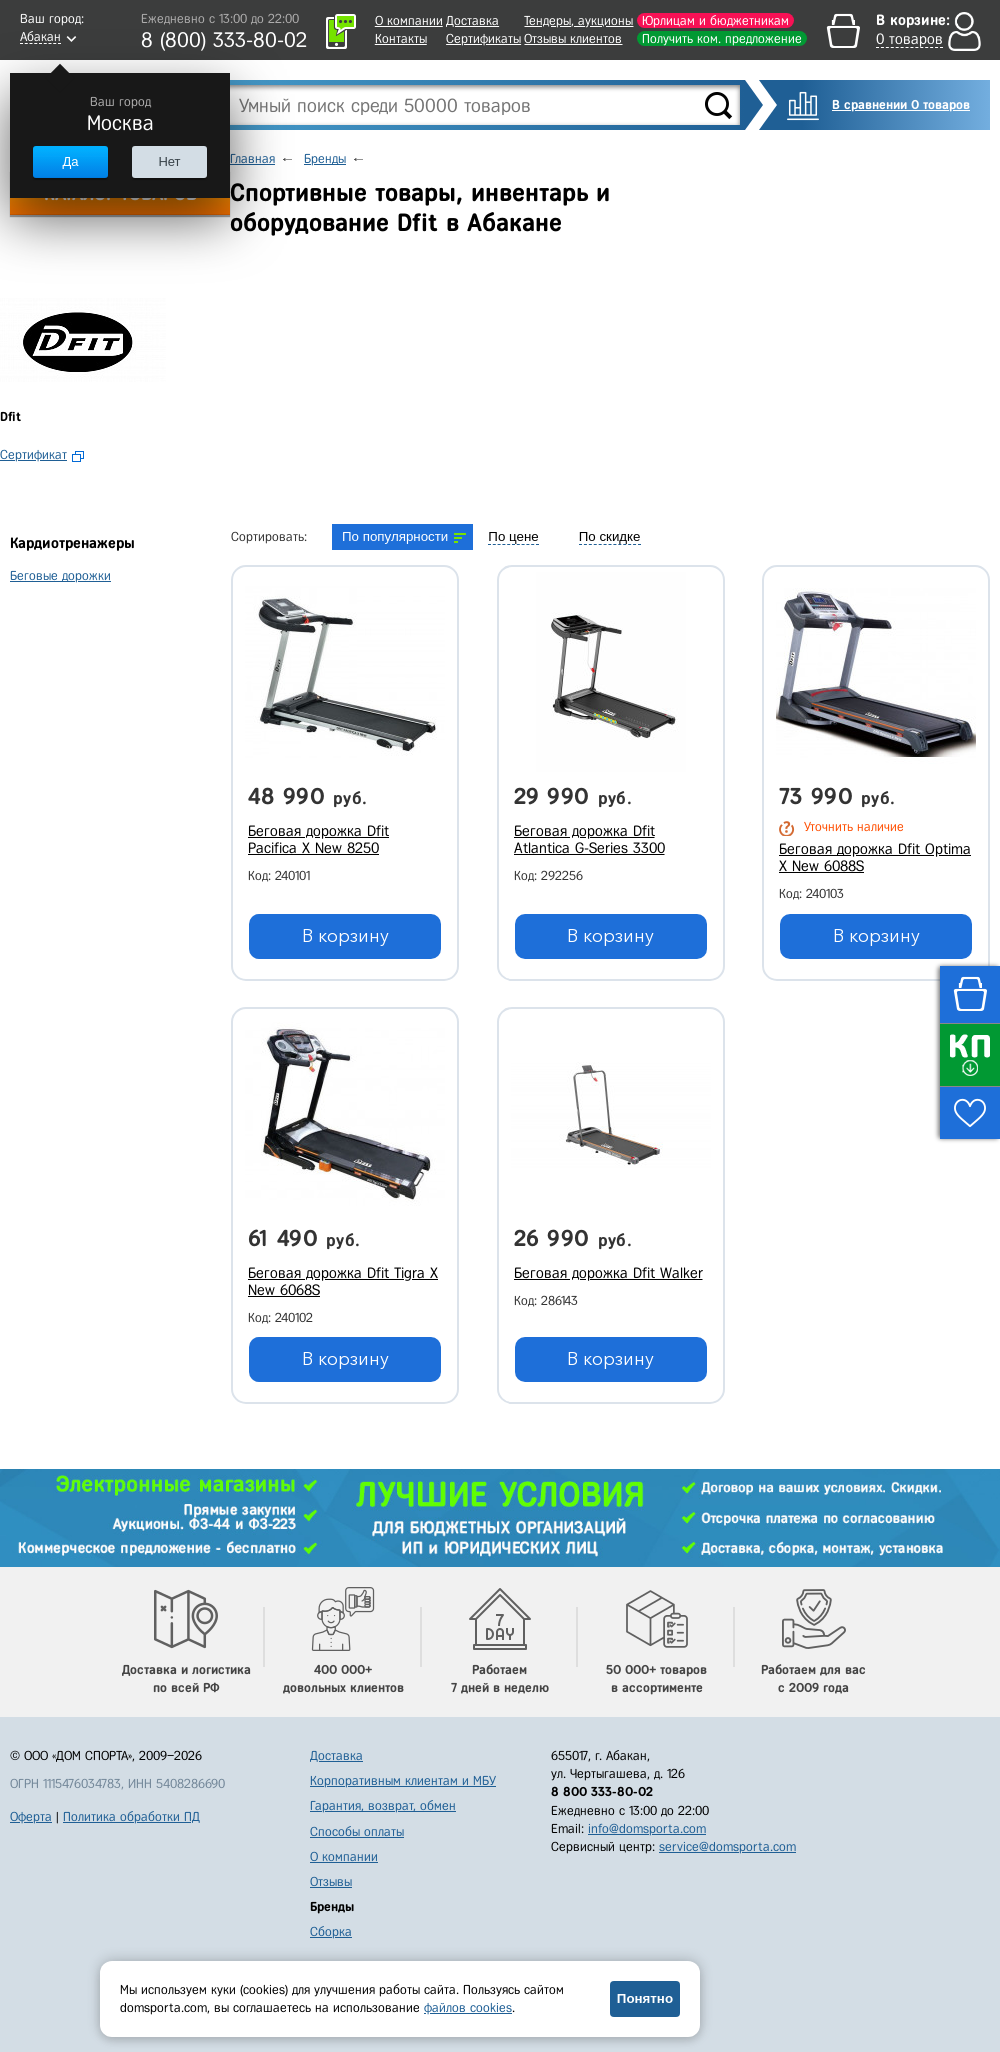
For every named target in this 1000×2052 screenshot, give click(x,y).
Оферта (31, 1816)
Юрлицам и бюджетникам (715, 20)
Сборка (331, 1931)
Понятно (645, 1998)
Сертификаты (483, 38)
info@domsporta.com (647, 1828)
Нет (169, 161)
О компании (409, 20)
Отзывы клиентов (573, 38)
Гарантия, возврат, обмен (383, 1805)
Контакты (401, 38)
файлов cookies (468, 2007)
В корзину (345, 936)
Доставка (472, 20)
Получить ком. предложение (722, 38)
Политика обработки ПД (131, 1816)
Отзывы (331, 1881)
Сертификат (33, 454)
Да (70, 161)
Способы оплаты (357, 1831)
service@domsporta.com (727, 1846)
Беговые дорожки (60, 575)
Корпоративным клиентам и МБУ (403, 1780)
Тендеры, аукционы (578, 20)
